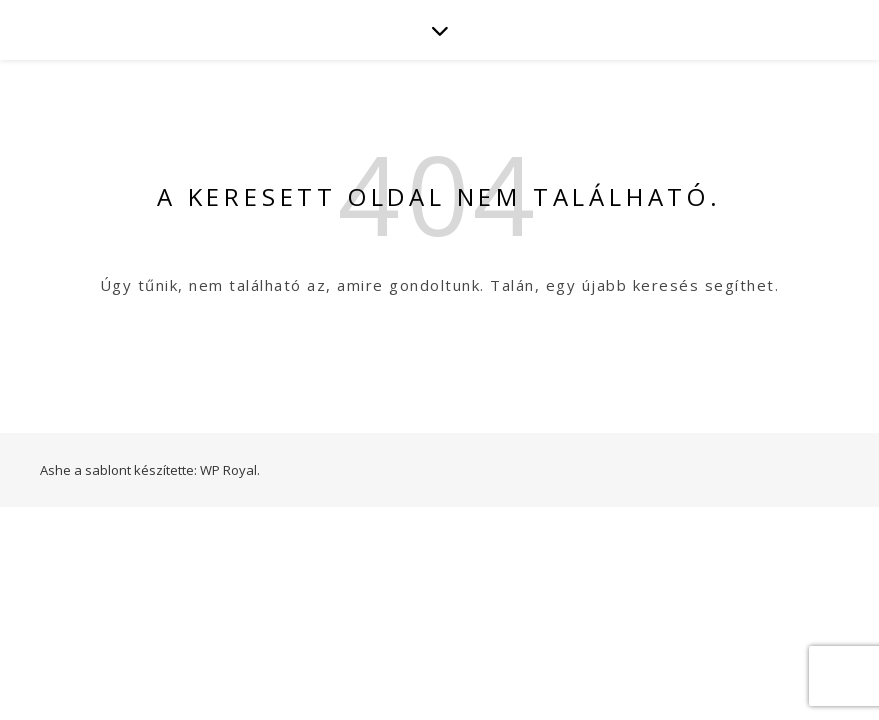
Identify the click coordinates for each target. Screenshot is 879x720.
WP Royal (228, 470)
